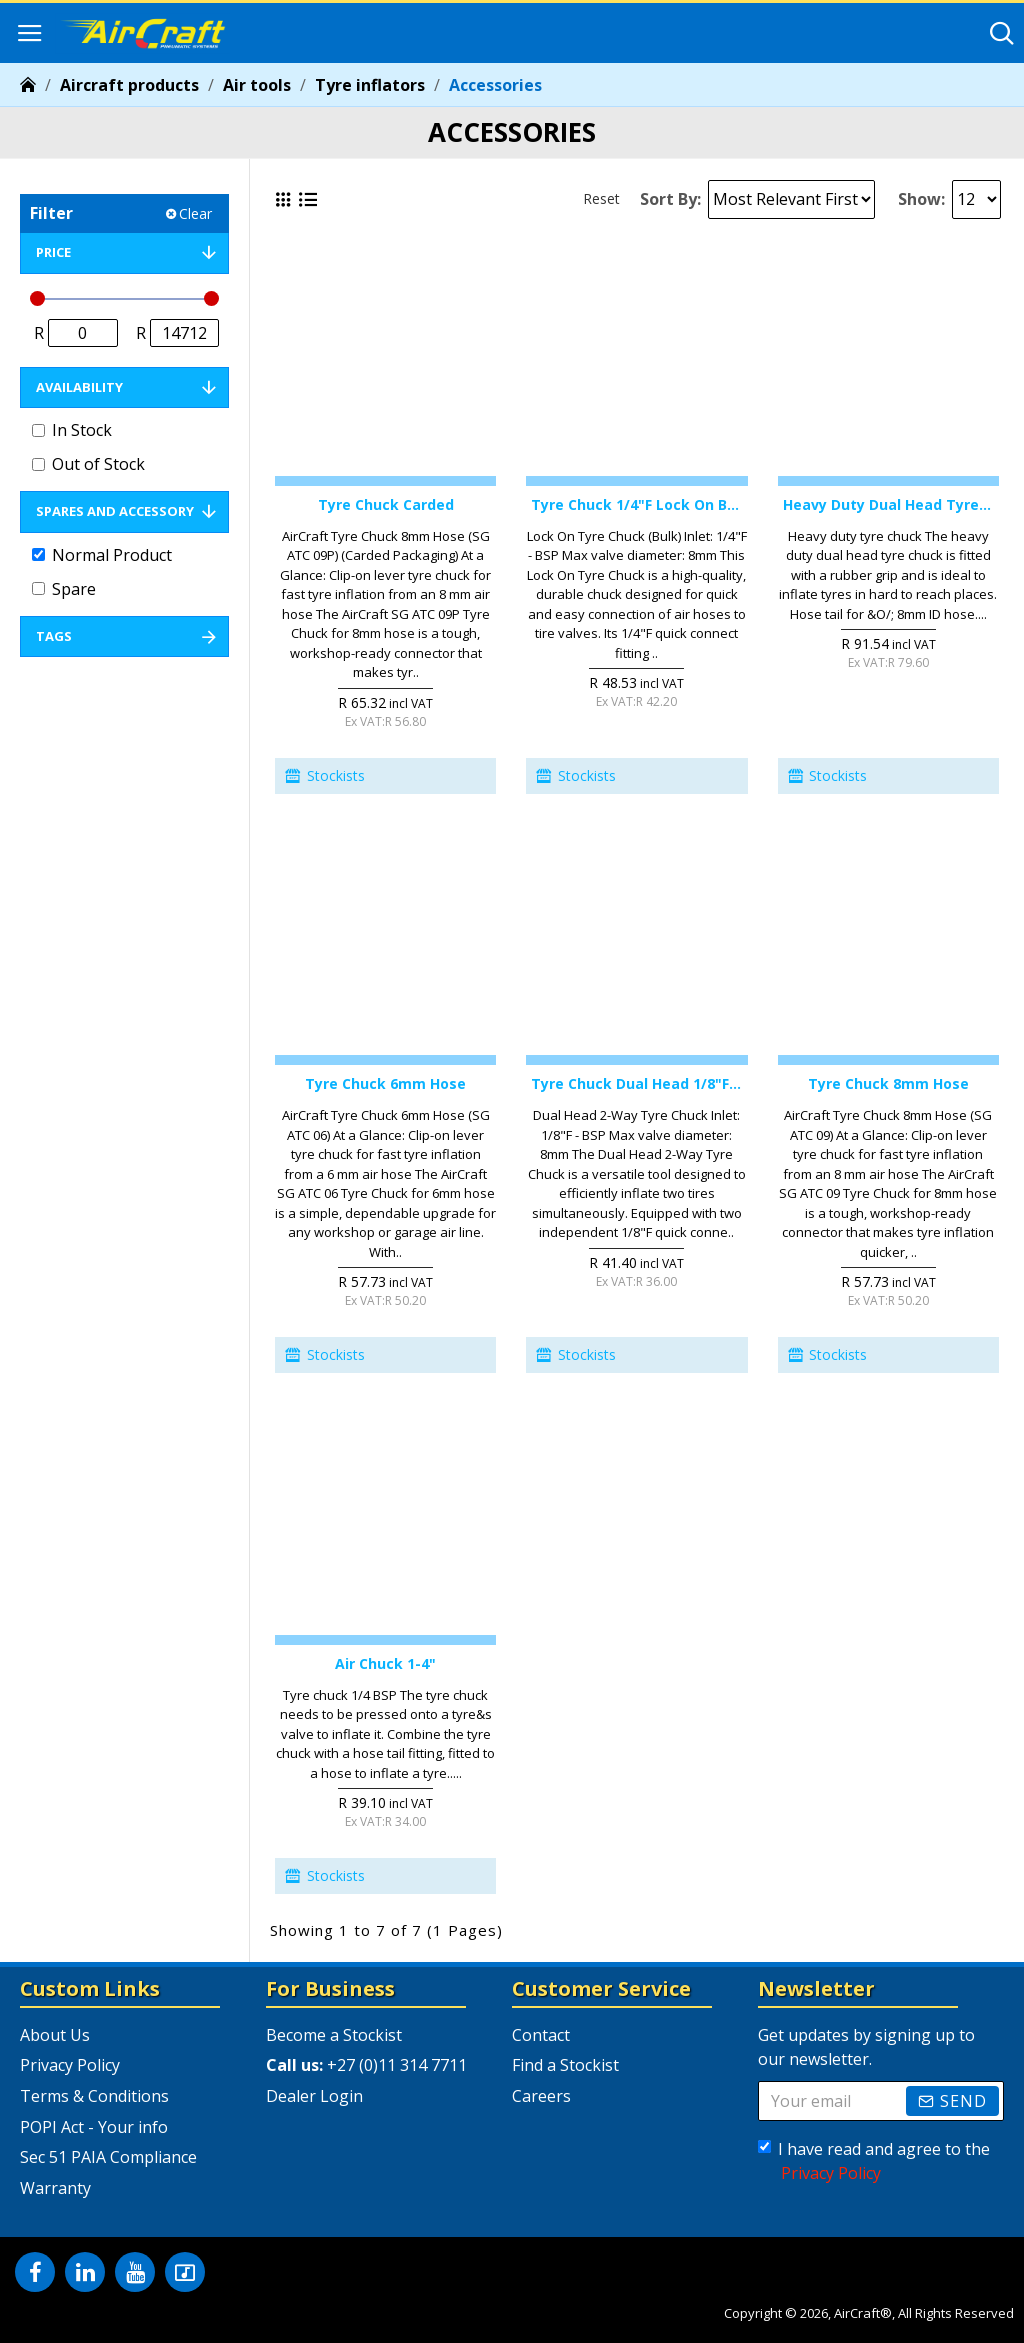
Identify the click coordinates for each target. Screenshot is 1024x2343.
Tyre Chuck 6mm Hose (385, 1084)
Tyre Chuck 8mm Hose (888, 1084)
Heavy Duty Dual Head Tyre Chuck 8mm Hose (888, 505)
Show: (921, 199)
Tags (54, 636)
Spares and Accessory (115, 511)
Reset (601, 198)
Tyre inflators (370, 85)
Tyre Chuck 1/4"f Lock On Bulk (636, 505)
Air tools (257, 85)
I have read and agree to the (874, 2161)
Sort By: (670, 199)
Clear (195, 213)
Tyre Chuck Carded (386, 505)
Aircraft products (129, 85)
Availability (79, 387)
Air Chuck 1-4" (385, 1664)
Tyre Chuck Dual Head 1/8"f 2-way (636, 1084)
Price (53, 252)
